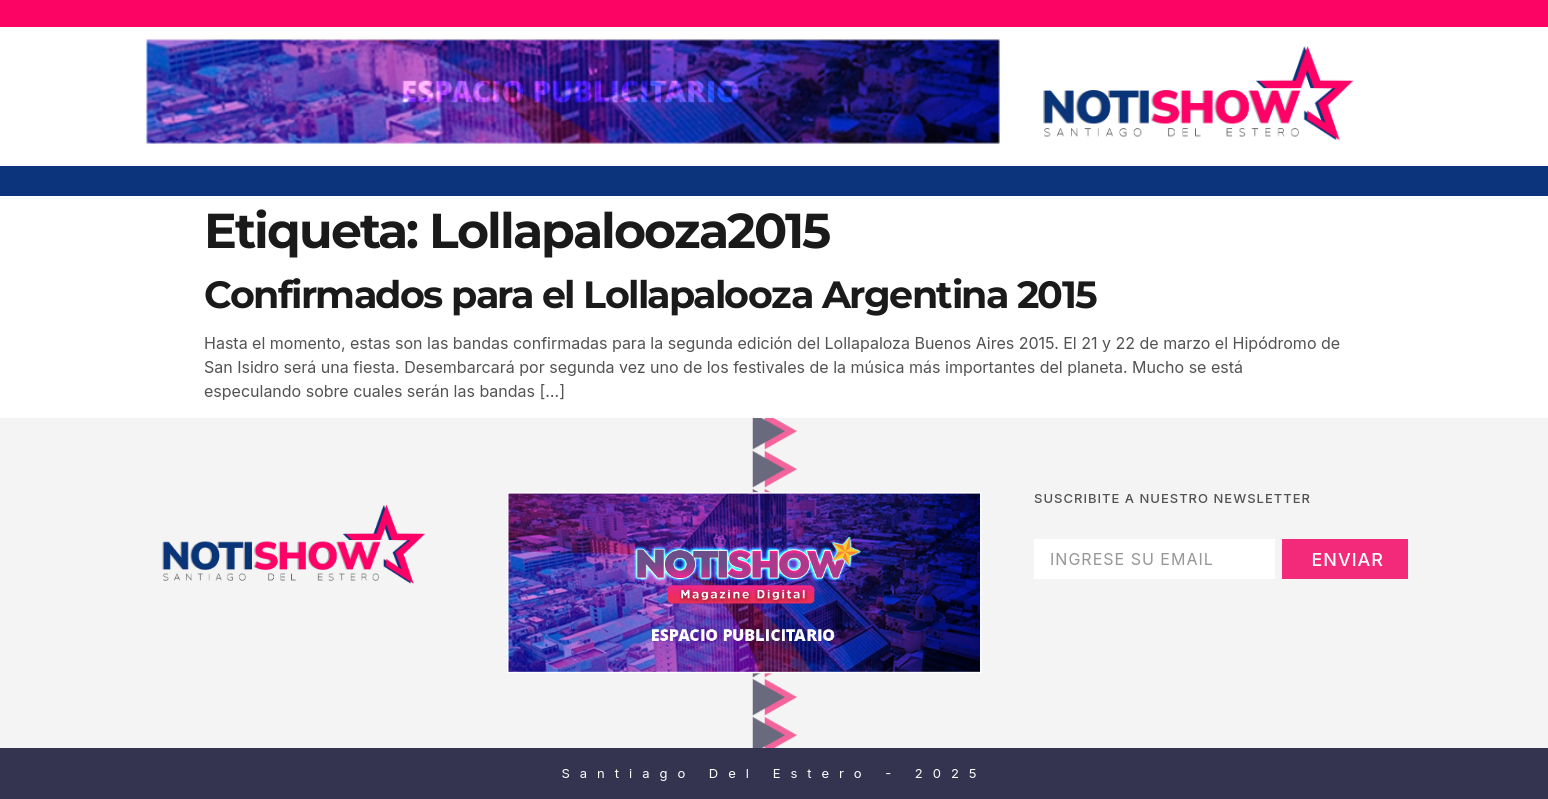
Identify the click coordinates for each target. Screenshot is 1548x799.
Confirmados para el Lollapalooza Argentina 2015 (650, 294)
